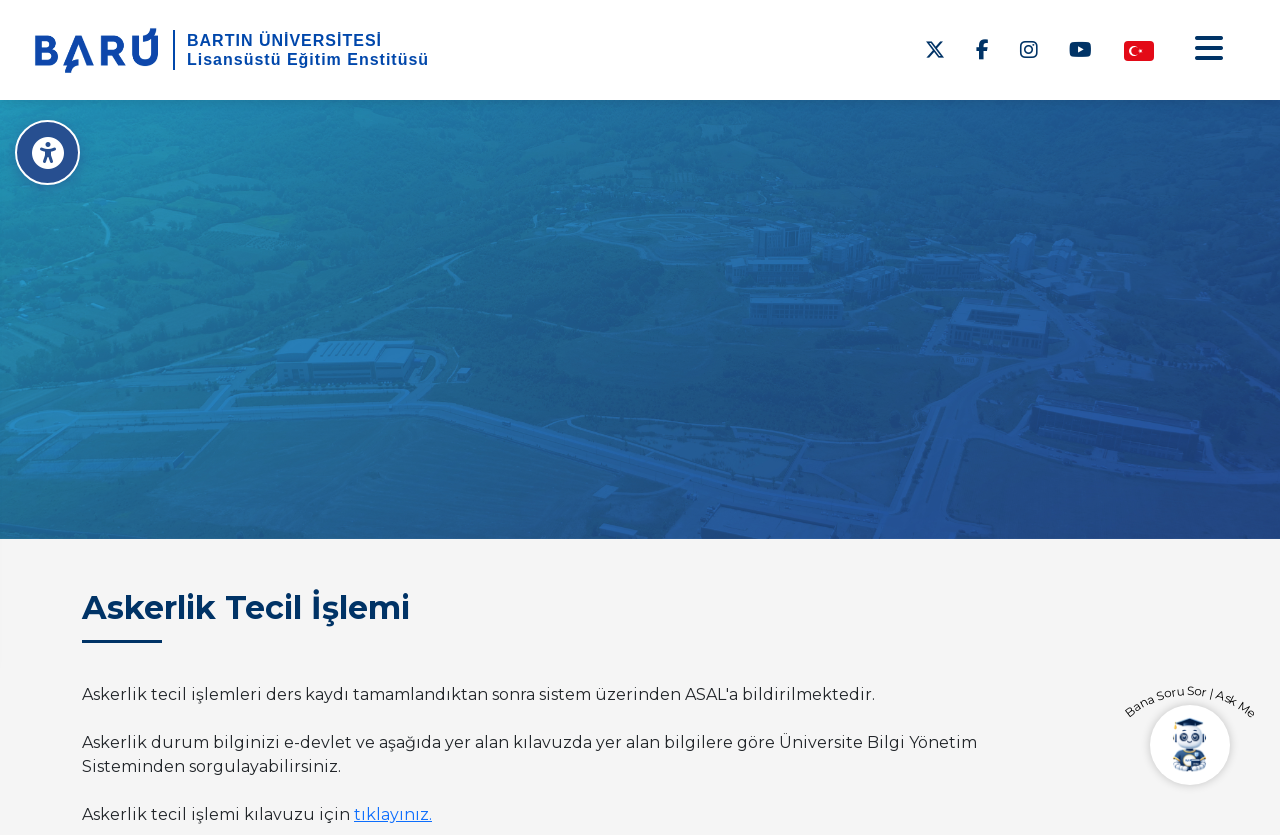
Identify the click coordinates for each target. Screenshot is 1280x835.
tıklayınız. (393, 814)
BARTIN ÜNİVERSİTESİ (284, 40)
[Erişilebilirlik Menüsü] (47, 152)
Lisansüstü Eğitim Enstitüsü (308, 59)
